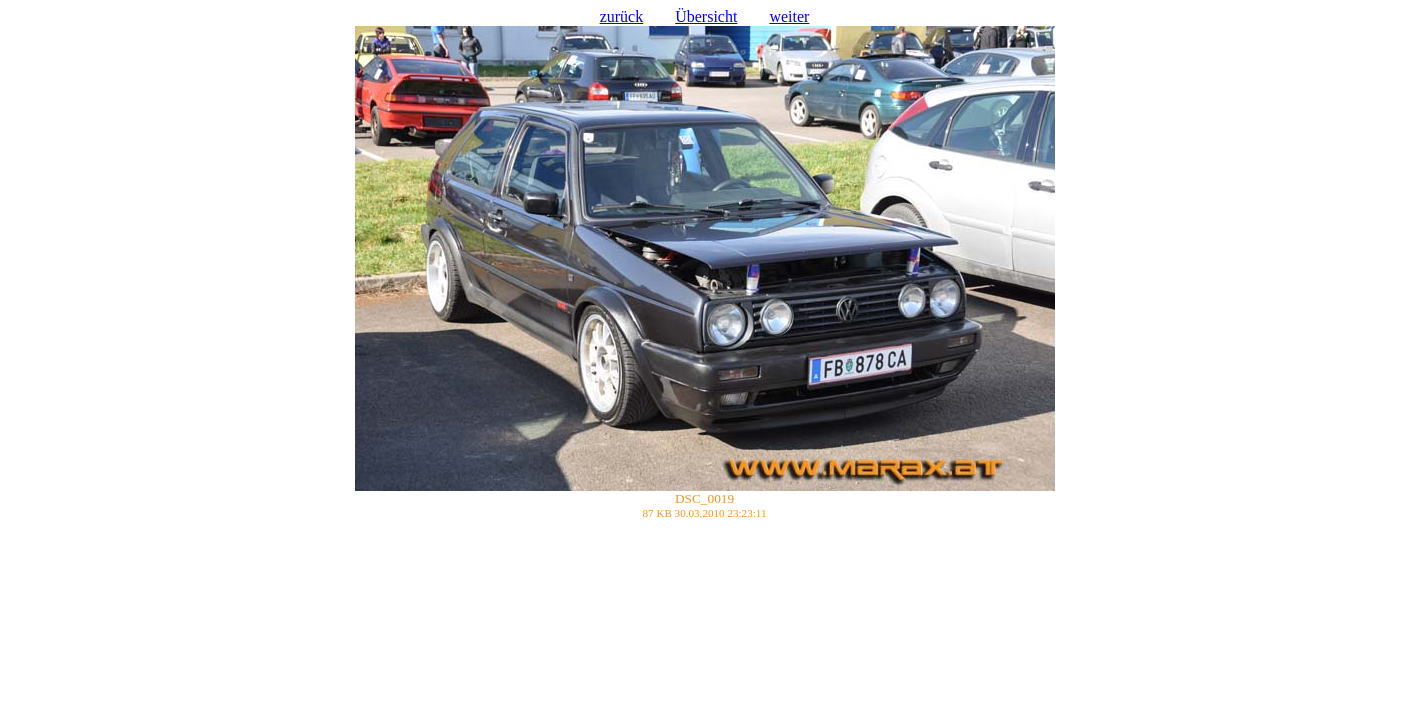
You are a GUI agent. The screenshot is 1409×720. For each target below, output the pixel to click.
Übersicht (706, 16)
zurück (622, 16)
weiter (789, 16)
